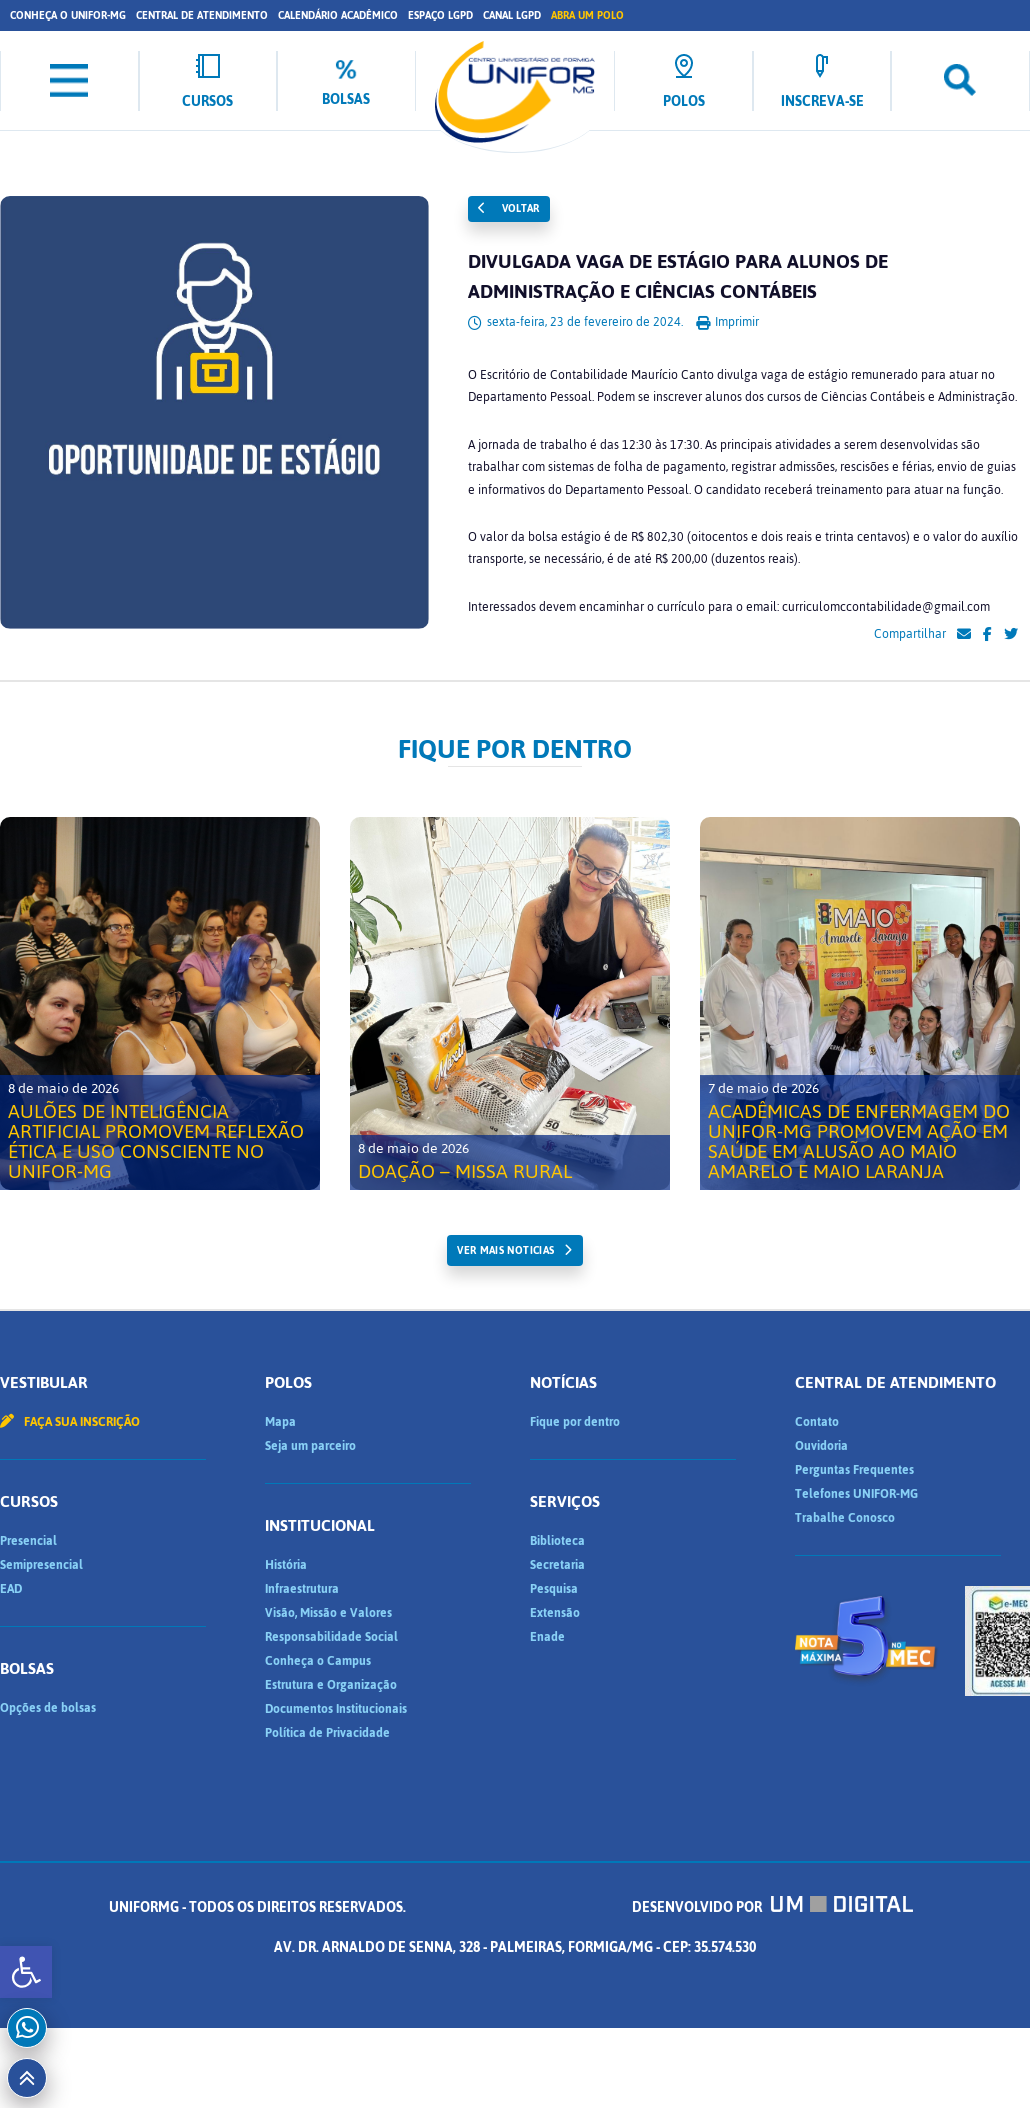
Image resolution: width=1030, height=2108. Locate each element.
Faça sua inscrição (70, 1422)
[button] (26, 1972)
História (286, 1565)
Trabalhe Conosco (845, 1518)
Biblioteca (557, 1541)
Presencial (28, 1541)
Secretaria (557, 1565)
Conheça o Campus (318, 1661)
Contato (817, 1422)
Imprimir (727, 322)
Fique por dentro (575, 1422)
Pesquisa (554, 1589)
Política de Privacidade (327, 1733)
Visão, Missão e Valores (328, 1613)
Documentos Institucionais (336, 1709)
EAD (11, 1589)
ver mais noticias (505, 1250)
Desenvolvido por (773, 1907)
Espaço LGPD (440, 15)
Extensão (555, 1613)
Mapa (280, 1422)
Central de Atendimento (202, 15)
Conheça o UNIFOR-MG (68, 15)
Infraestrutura (302, 1589)
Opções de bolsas (48, 1708)
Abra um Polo (587, 15)
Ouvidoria (821, 1446)
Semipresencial (41, 1565)
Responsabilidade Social (331, 1637)
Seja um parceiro (310, 1446)
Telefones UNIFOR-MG (856, 1494)
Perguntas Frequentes (854, 1470)
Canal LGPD (512, 15)
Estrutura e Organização (331, 1685)
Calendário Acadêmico (338, 15)
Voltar (509, 208)
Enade (547, 1637)
